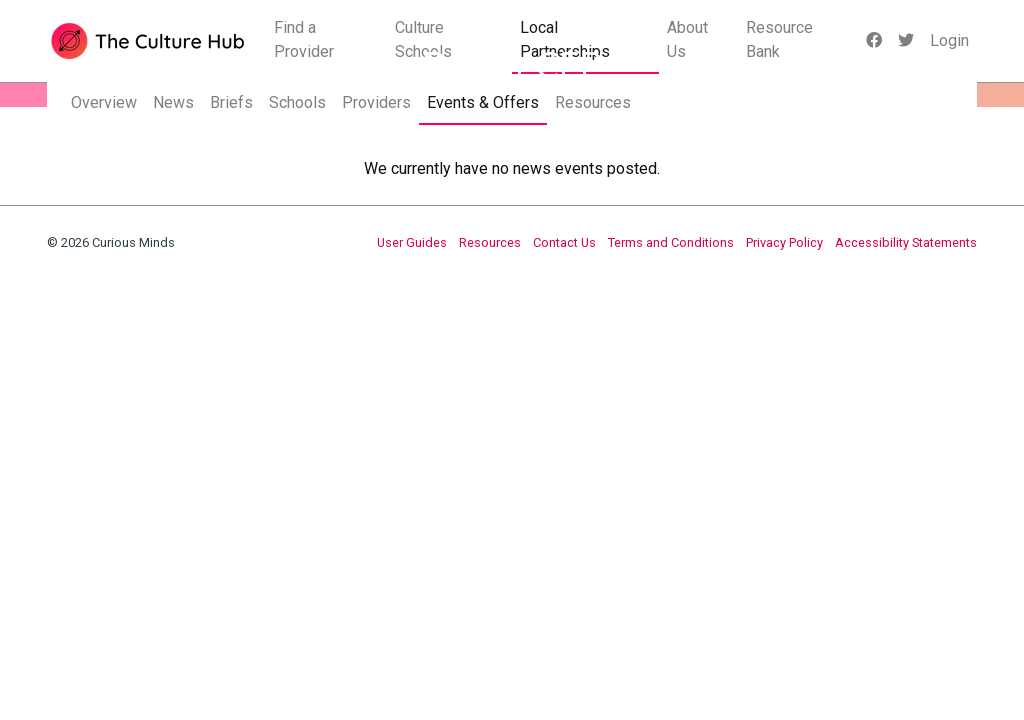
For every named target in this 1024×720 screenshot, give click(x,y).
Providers (376, 102)
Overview (104, 102)
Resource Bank (779, 39)
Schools (297, 102)
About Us (687, 39)
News (173, 102)
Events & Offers (483, 102)
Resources (593, 102)
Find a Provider (304, 39)
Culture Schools (423, 39)
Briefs (231, 102)
